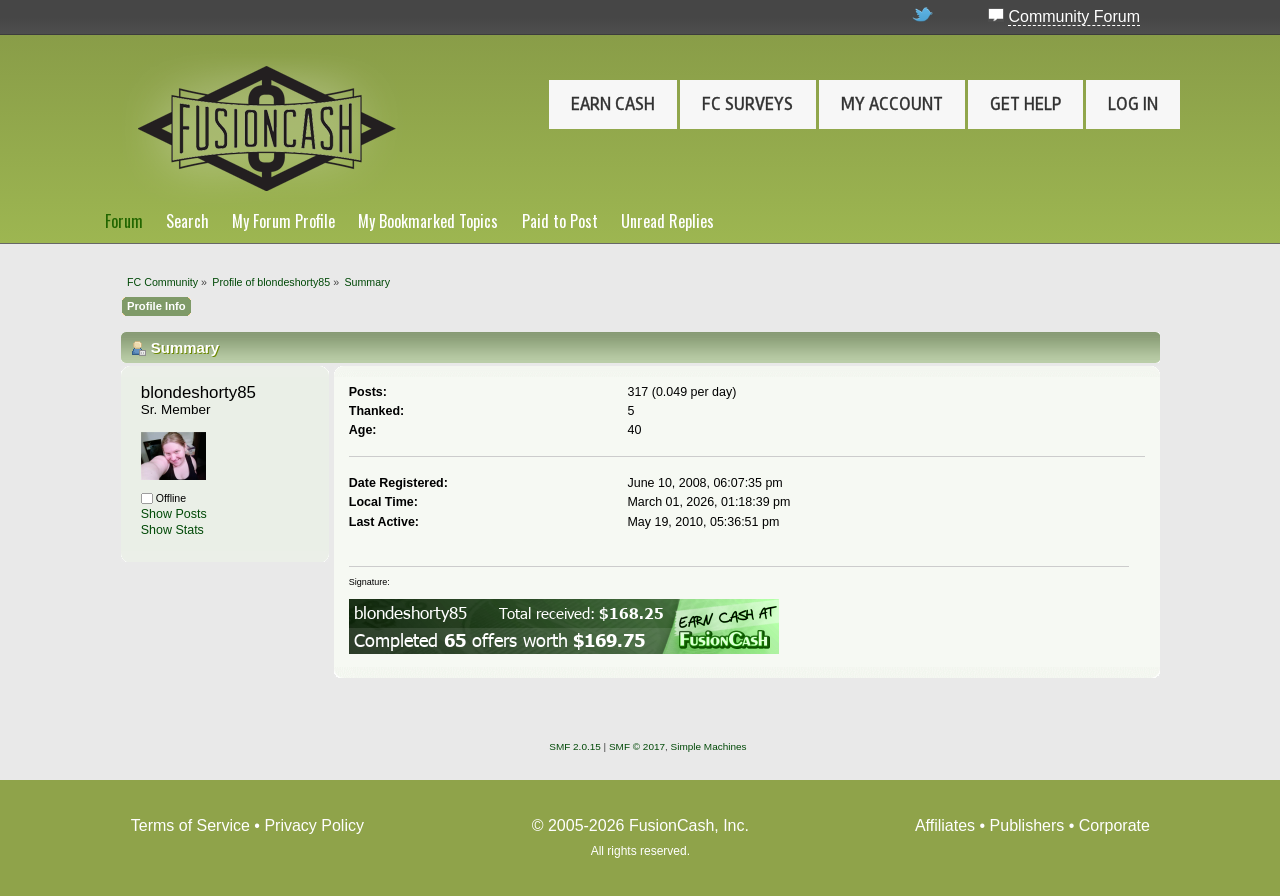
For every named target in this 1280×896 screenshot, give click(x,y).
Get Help (1025, 104)
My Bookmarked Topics (428, 221)
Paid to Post (560, 221)
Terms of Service (190, 825)
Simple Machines (709, 746)
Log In (1133, 104)
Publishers (1027, 825)
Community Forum (1074, 16)
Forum (124, 221)
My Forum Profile (283, 221)
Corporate (1114, 825)
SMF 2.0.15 (575, 746)
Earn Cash (613, 104)
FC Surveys (747, 104)
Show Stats (172, 530)
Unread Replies (667, 221)
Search (187, 221)
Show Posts (174, 514)
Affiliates (945, 825)
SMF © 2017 (637, 746)
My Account (892, 104)
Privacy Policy (314, 825)
